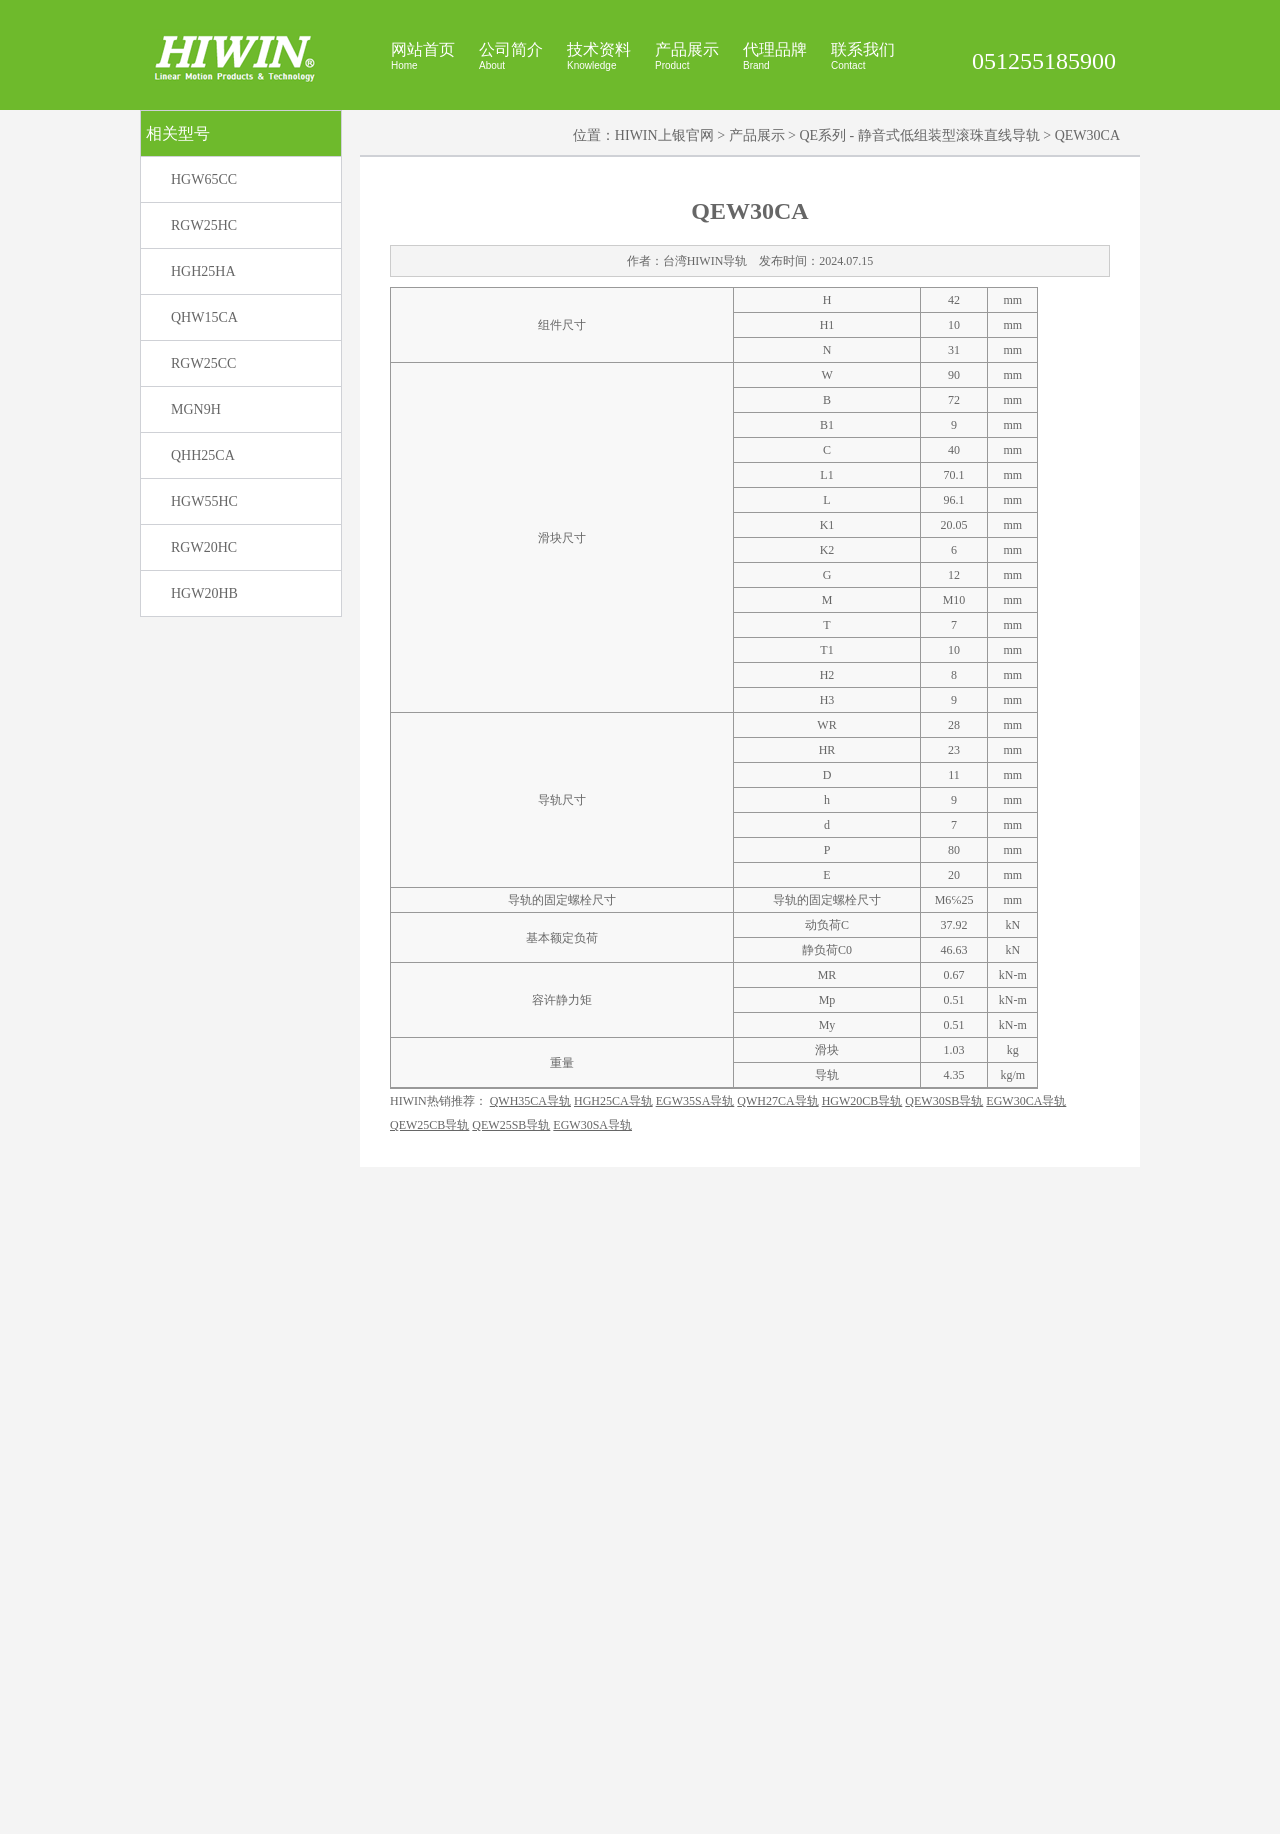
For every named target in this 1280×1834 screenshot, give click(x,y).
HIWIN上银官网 (664, 368)
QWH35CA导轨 (530, 1712)
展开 (1261, 211)
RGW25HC (204, 458)
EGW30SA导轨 (592, 1736)
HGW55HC (204, 734)
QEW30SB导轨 (944, 1712)
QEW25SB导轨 (511, 1736)
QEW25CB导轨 (429, 1736)
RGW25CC (203, 596)
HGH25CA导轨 (613, 1712)
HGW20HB (204, 826)
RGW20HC (204, 780)
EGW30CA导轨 (1026, 1712)
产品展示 (757, 368)
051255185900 (1044, 61)
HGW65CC (204, 412)
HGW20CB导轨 (862, 1712)
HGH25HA (203, 504)
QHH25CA (203, 688)
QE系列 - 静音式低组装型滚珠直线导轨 (919, 368)
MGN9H (196, 642)
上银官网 (800, 1810)
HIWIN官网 (743, 1810)
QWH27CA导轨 (777, 1712)
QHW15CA (204, 550)
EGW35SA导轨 (695, 1712)
